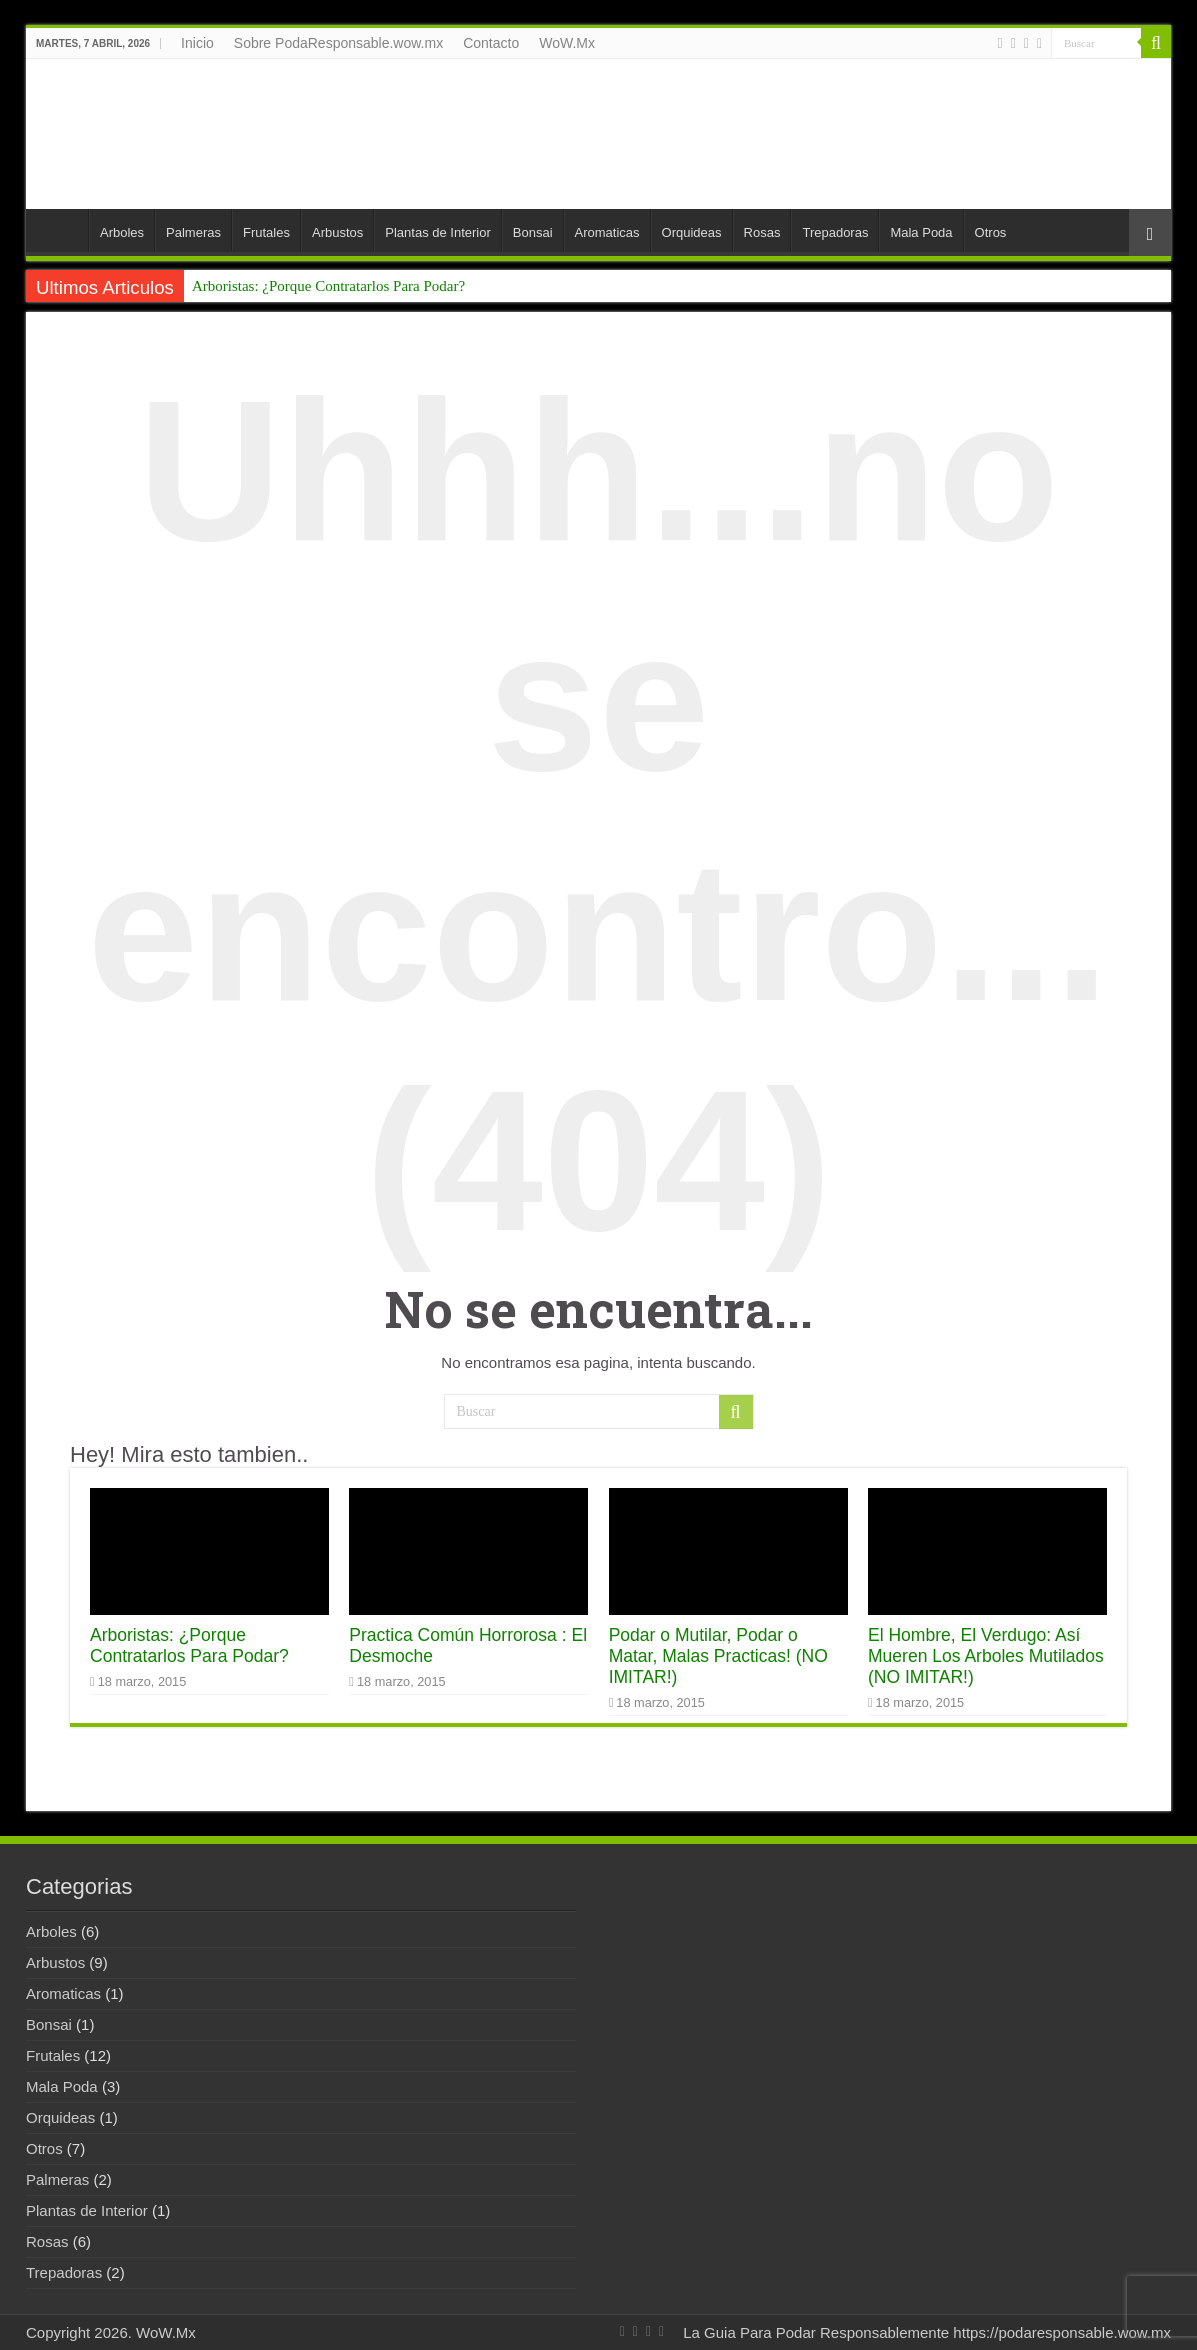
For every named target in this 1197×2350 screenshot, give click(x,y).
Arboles (122, 232)
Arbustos (337, 232)
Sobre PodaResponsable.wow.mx (338, 43)
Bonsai (533, 232)
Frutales (266, 232)
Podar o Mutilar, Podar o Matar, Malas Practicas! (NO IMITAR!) (718, 1656)
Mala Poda (921, 232)
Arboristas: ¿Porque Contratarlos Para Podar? (328, 286)
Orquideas (692, 232)
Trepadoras (835, 232)
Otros (991, 232)
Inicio (197, 43)
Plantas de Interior (438, 232)
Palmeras (193, 232)
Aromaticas (607, 232)
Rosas (762, 232)
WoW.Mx (567, 43)
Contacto (491, 43)
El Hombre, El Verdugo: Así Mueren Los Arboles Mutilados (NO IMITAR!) (986, 1656)
